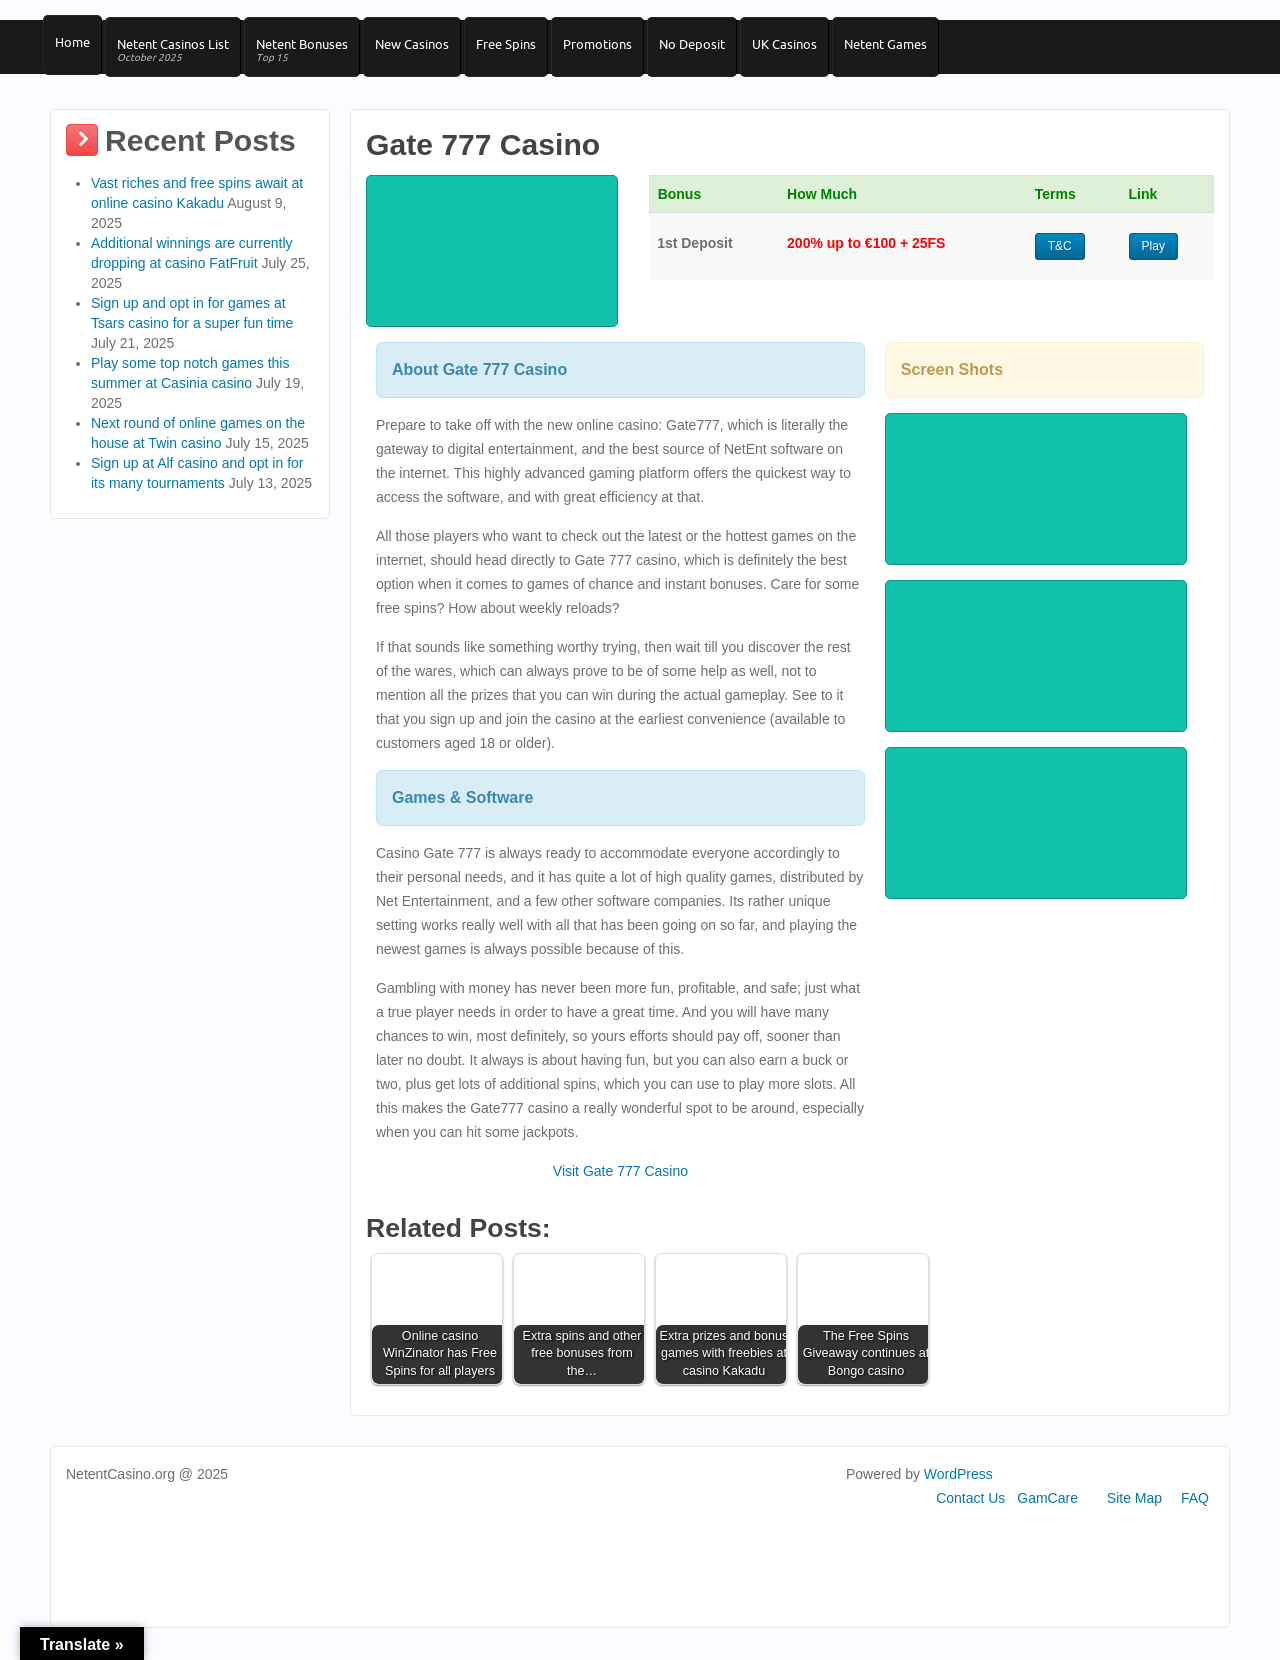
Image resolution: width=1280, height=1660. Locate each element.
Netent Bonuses (313, 58)
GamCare (1047, 1515)
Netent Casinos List (179, 58)
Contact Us (970, 1515)
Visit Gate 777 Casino (620, 1188)
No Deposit (723, 51)
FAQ (1195, 1515)
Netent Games (926, 51)
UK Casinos (820, 51)
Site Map (1134, 1515)
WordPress (958, 1491)
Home (73, 51)
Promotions (623, 51)
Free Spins (527, 51)
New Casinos (428, 51)
